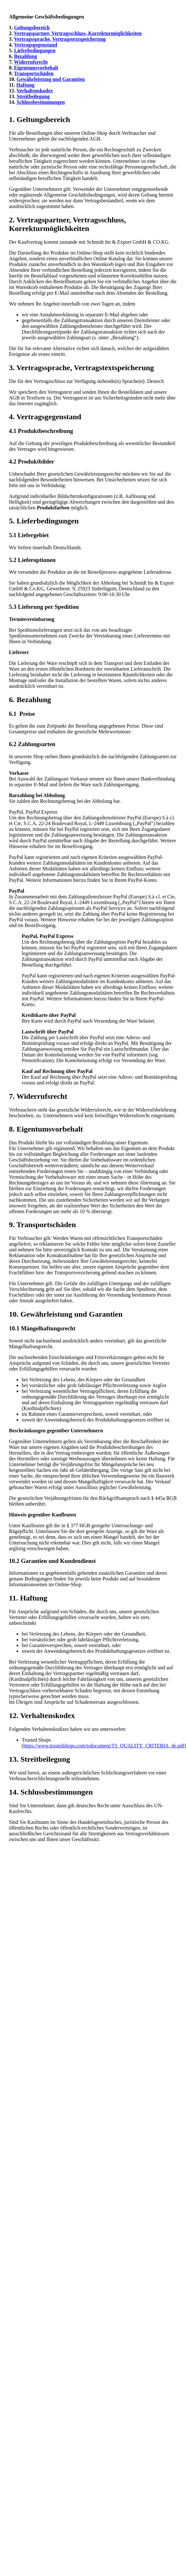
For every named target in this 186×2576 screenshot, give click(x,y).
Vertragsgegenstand (35, 44)
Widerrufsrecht (31, 62)
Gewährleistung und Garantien (51, 79)
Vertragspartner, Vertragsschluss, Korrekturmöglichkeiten (78, 33)
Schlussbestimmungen (41, 102)
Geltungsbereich (32, 27)
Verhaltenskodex (35, 90)
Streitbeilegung (33, 96)
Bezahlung (25, 56)
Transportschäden (34, 73)
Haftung (25, 85)
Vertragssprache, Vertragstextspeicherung (60, 39)
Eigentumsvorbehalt (36, 67)
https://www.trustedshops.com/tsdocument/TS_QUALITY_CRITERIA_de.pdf (103, 1745)
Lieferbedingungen (35, 50)
